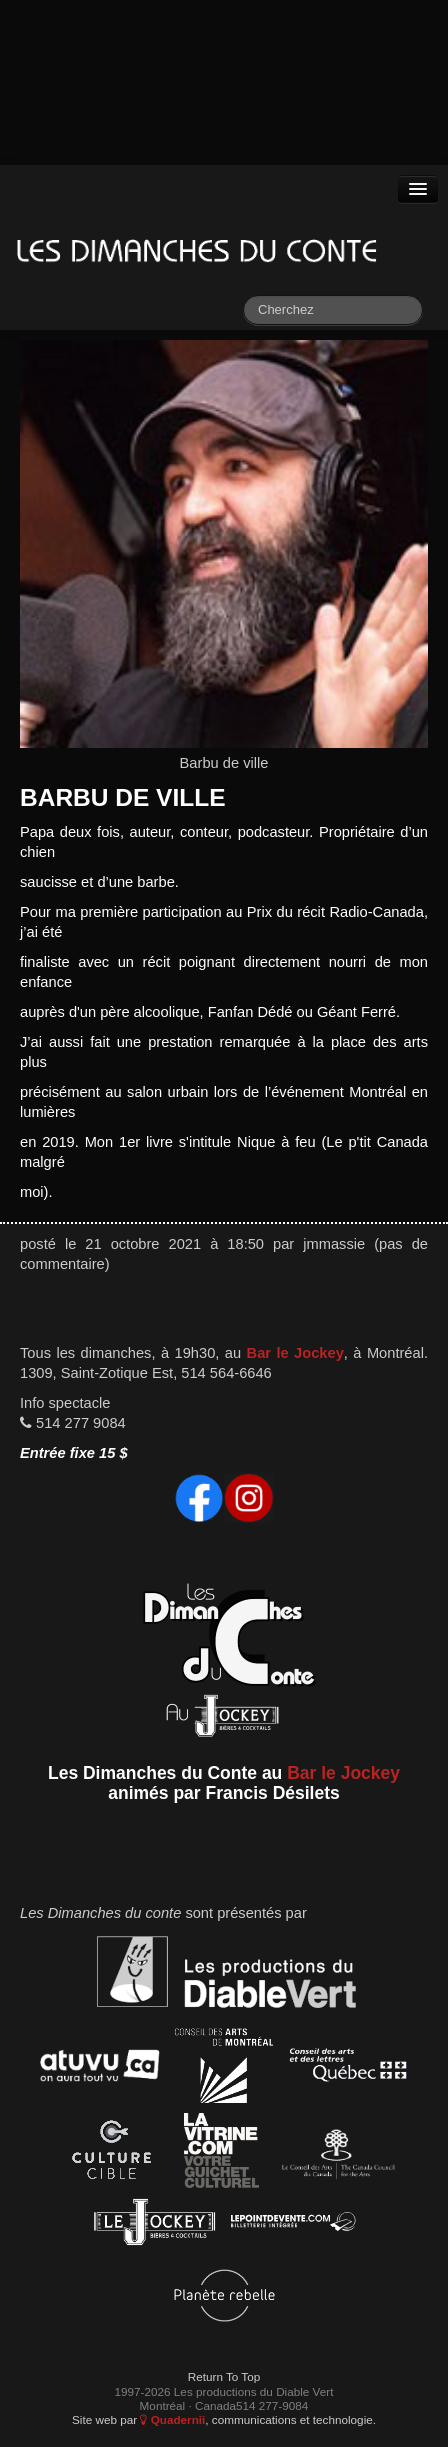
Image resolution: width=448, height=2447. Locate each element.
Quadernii (172, 2419)
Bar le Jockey (295, 1353)
